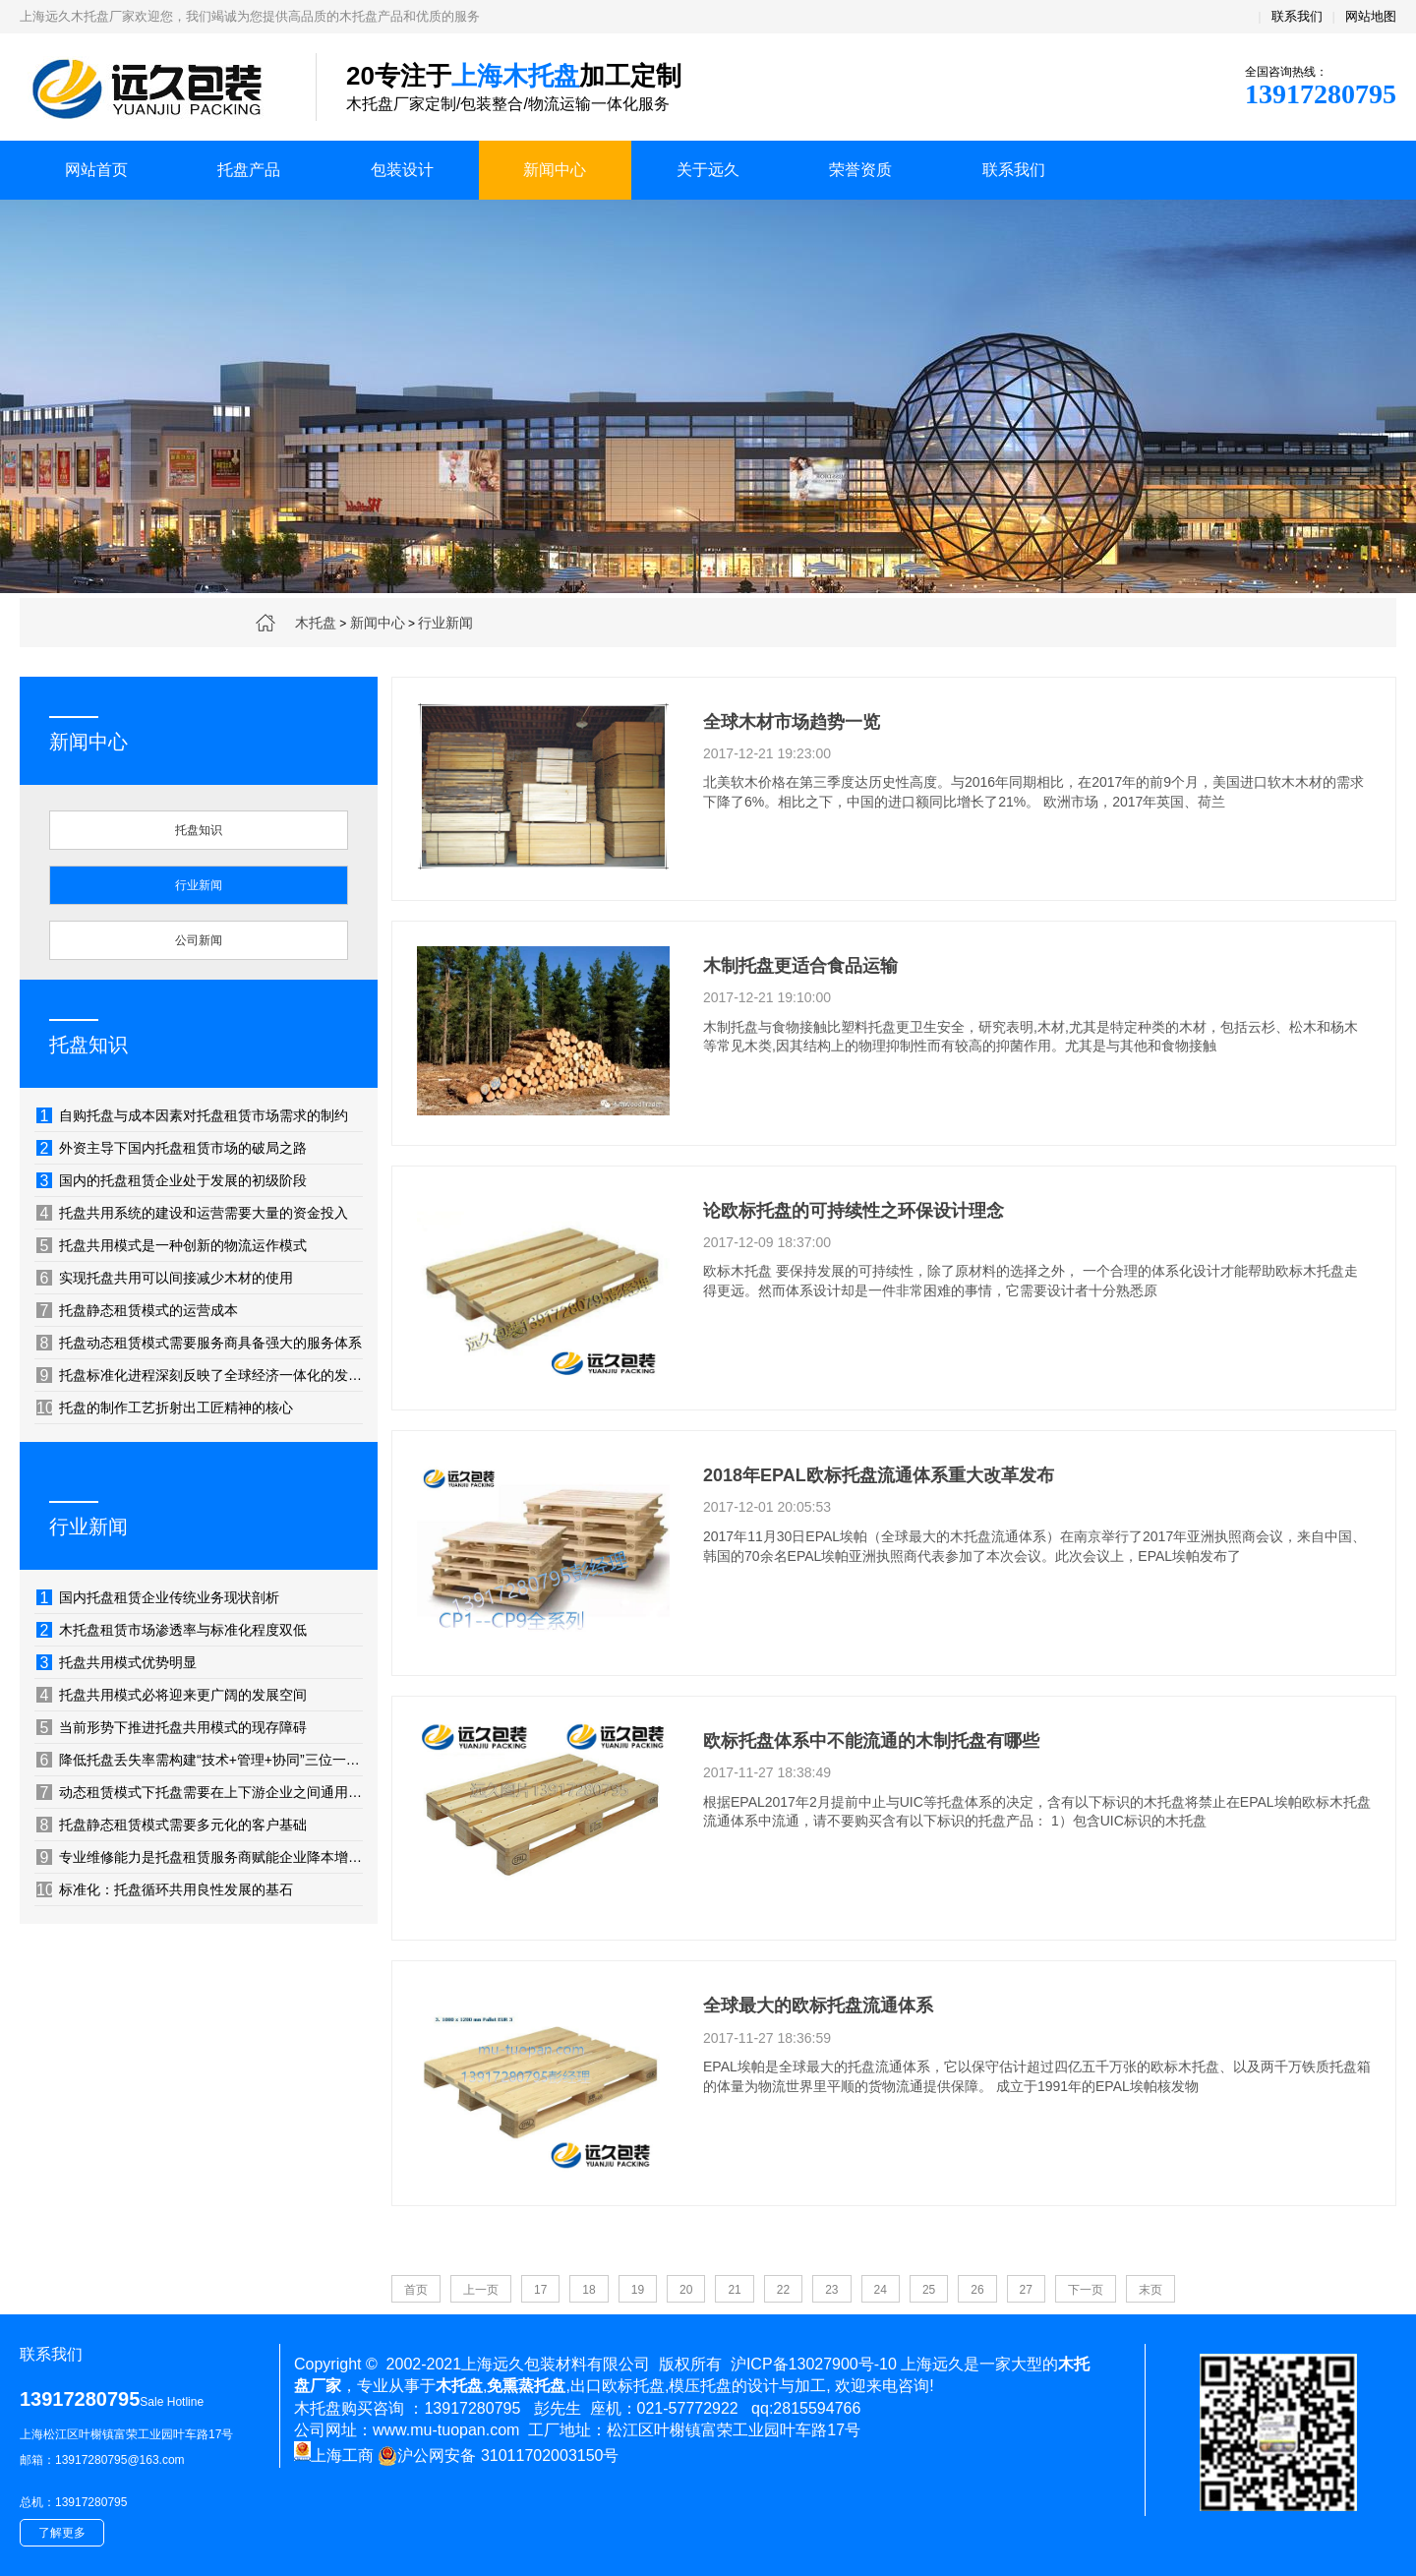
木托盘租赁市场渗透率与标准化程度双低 (171, 1630)
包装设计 (402, 169)
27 (1026, 2290)
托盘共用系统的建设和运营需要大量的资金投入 (192, 1213)
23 (831, 2290)
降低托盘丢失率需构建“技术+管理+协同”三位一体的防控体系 (199, 1759)
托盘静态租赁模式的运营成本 (137, 1310)
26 (977, 2290)
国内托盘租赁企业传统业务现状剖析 (157, 1597)
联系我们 (1297, 16)
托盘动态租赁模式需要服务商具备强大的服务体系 (199, 1342)
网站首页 (96, 169)
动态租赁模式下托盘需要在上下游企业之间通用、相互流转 (199, 1792)
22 (783, 2290)
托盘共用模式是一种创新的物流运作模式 (171, 1245)
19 (637, 2290)
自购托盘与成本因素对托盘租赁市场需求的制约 (192, 1115)
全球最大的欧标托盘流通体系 (818, 2005)
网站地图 (1370, 16)
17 (540, 2290)
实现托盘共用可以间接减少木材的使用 (164, 1278)
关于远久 (708, 169)
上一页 (481, 2290)
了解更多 (62, 2533)
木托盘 (315, 622)
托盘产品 (248, 169)
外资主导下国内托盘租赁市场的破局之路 (171, 1148)
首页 (416, 2290)
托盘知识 (198, 830)
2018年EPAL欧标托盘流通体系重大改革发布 (878, 1475)
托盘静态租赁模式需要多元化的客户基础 (171, 1824)
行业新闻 (445, 622)
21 (734, 2290)
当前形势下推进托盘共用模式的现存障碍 (171, 1727)
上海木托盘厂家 (153, 88)
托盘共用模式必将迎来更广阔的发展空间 (171, 1695)
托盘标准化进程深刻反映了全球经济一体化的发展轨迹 (199, 1375)
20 (685, 2290)
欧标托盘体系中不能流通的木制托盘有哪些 (871, 1741)
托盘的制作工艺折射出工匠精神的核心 (164, 1407)
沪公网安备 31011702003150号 (498, 2456)
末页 (1150, 2290)
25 (928, 2290)
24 (880, 2290)
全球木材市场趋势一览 (791, 722)
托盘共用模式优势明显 (116, 1662)
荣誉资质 (860, 169)
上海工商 (334, 2455)
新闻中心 (554, 169)
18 (588, 2290)
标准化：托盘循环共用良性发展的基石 (164, 1889)
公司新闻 (198, 940)
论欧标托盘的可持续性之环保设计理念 (853, 1211)
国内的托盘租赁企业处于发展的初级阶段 (171, 1180)
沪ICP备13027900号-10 (814, 2364)
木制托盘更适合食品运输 (800, 966)
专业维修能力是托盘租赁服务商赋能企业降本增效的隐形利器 (199, 1857)
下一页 (1085, 2290)
